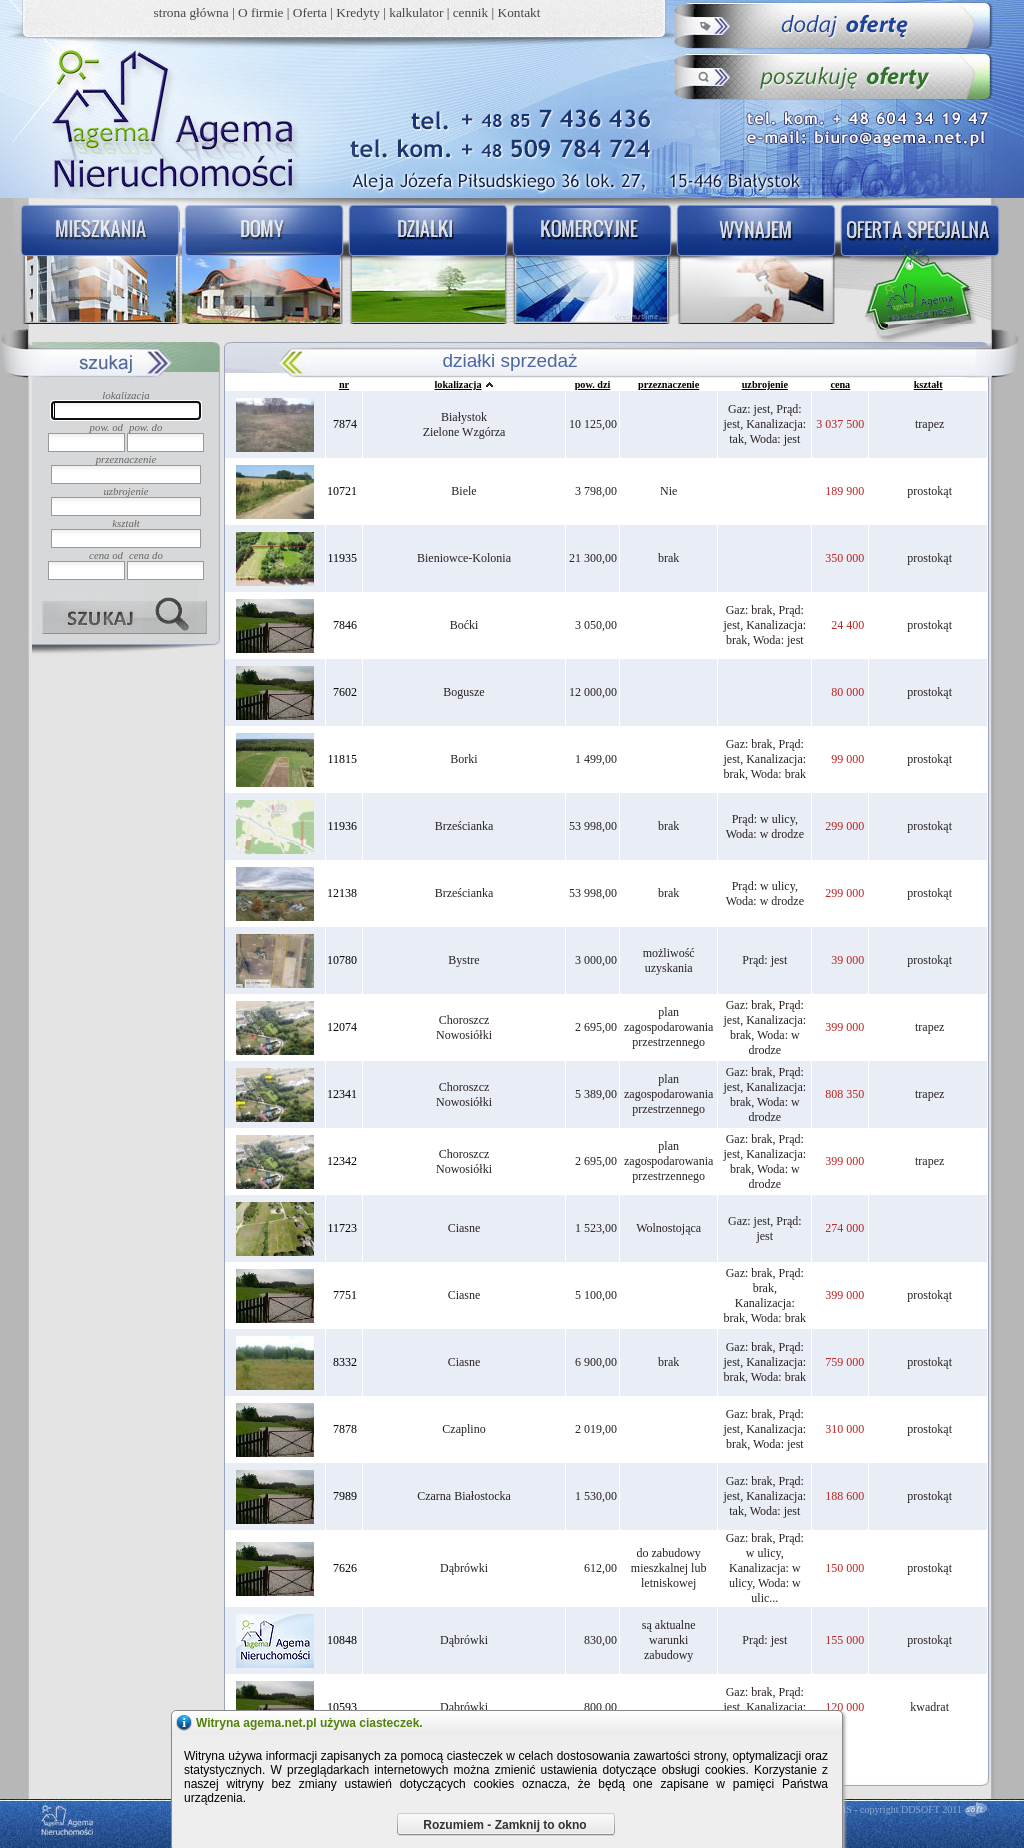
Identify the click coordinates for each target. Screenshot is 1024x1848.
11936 (342, 826)
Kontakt (519, 12)
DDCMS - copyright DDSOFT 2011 (889, 1809)
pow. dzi (593, 384)
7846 (345, 625)
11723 (342, 1228)
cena (840, 384)
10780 (342, 960)
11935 (342, 558)
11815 (342, 759)
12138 (342, 893)
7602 (345, 692)
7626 (345, 1568)
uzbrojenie (765, 384)
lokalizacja (458, 384)
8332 (345, 1362)
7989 (345, 1496)
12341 (342, 1094)
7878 (345, 1429)
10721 (342, 491)
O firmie (261, 12)
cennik (471, 12)
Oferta (310, 12)
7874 (345, 424)
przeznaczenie (668, 384)
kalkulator (416, 12)
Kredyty (358, 12)
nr (344, 384)
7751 (345, 1295)
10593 (342, 1707)
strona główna (191, 12)
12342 (342, 1161)
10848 (342, 1640)
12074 (342, 1027)
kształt (928, 384)
